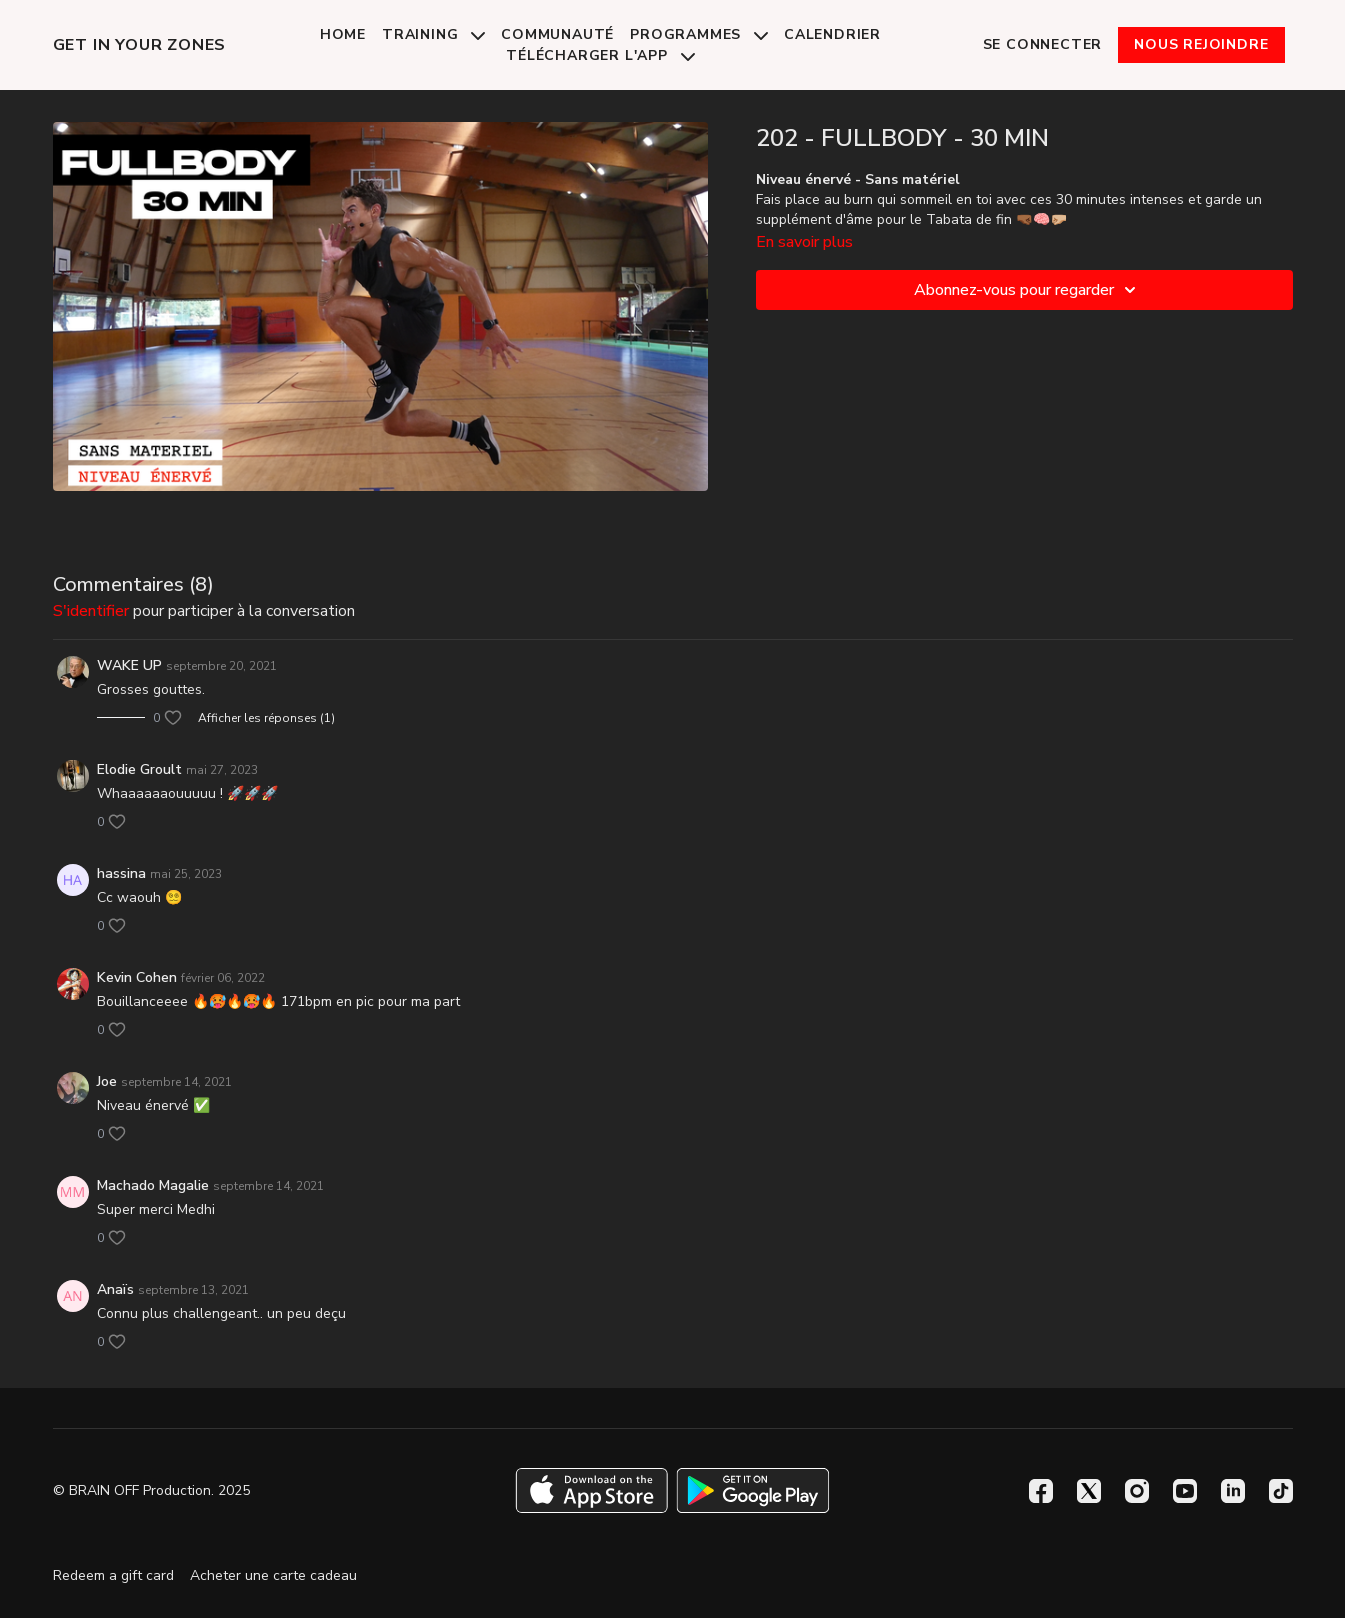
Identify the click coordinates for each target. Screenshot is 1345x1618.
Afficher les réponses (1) (266, 718)
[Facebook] (1041, 1491)
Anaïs (115, 1289)
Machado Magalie (153, 1185)
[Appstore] (591, 1490)
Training (433, 34)
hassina (121, 873)
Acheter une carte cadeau (273, 1575)
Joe (107, 1081)
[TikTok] (1281, 1491)
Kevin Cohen (137, 977)
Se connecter (1043, 44)
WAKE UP (129, 665)
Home (343, 34)
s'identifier (91, 611)
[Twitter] (1089, 1491)
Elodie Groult (139, 769)
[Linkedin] (1233, 1491)
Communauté (557, 34)
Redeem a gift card (113, 1575)
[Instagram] (1137, 1491)
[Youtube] (1185, 1491)
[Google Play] (753, 1490)
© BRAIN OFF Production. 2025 (151, 1491)
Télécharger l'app (600, 55)
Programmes (699, 34)
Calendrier (832, 34)
